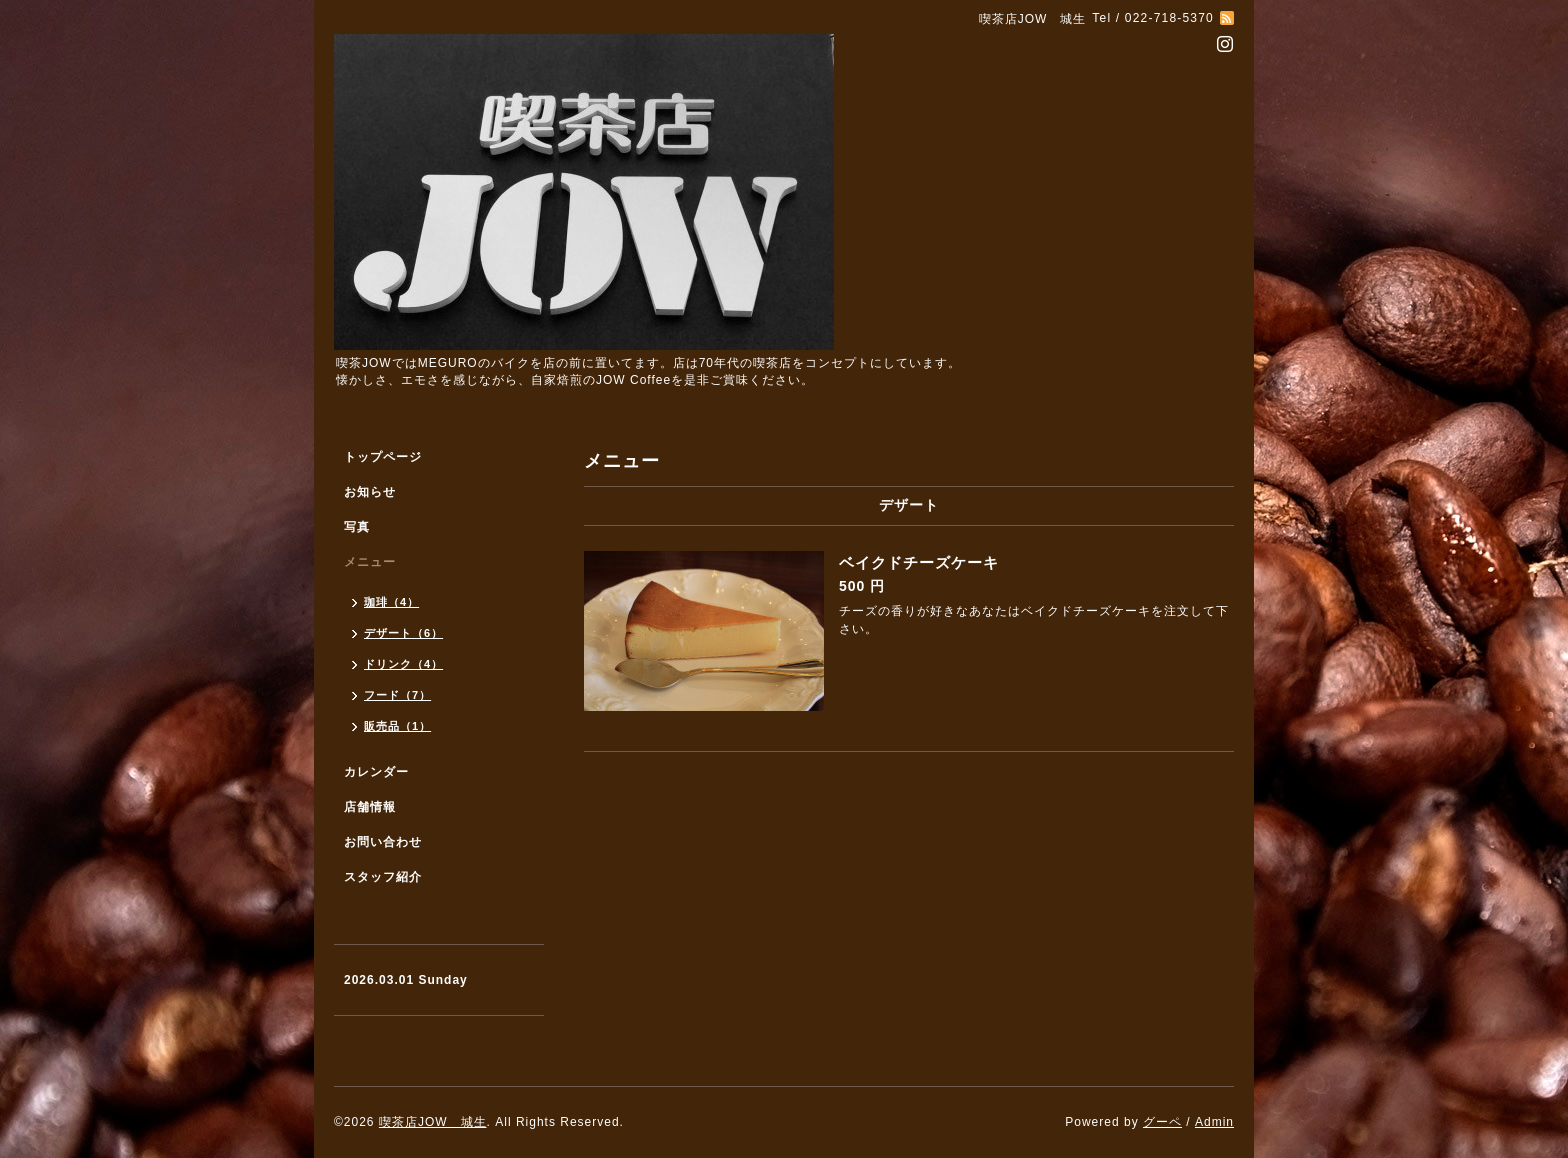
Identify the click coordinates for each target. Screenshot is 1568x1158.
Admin (1214, 1122)
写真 (357, 527)
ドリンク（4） (403, 664)
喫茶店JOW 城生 (433, 1122)
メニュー (370, 562)
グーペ (1162, 1122)
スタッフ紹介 (383, 877)
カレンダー (376, 772)
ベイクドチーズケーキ (919, 562)
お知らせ (370, 492)
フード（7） (397, 695)
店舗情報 (370, 807)
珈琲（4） (391, 602)
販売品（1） (397, 726)
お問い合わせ (383, 842)
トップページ (383, 457)
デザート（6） (403, 633)
